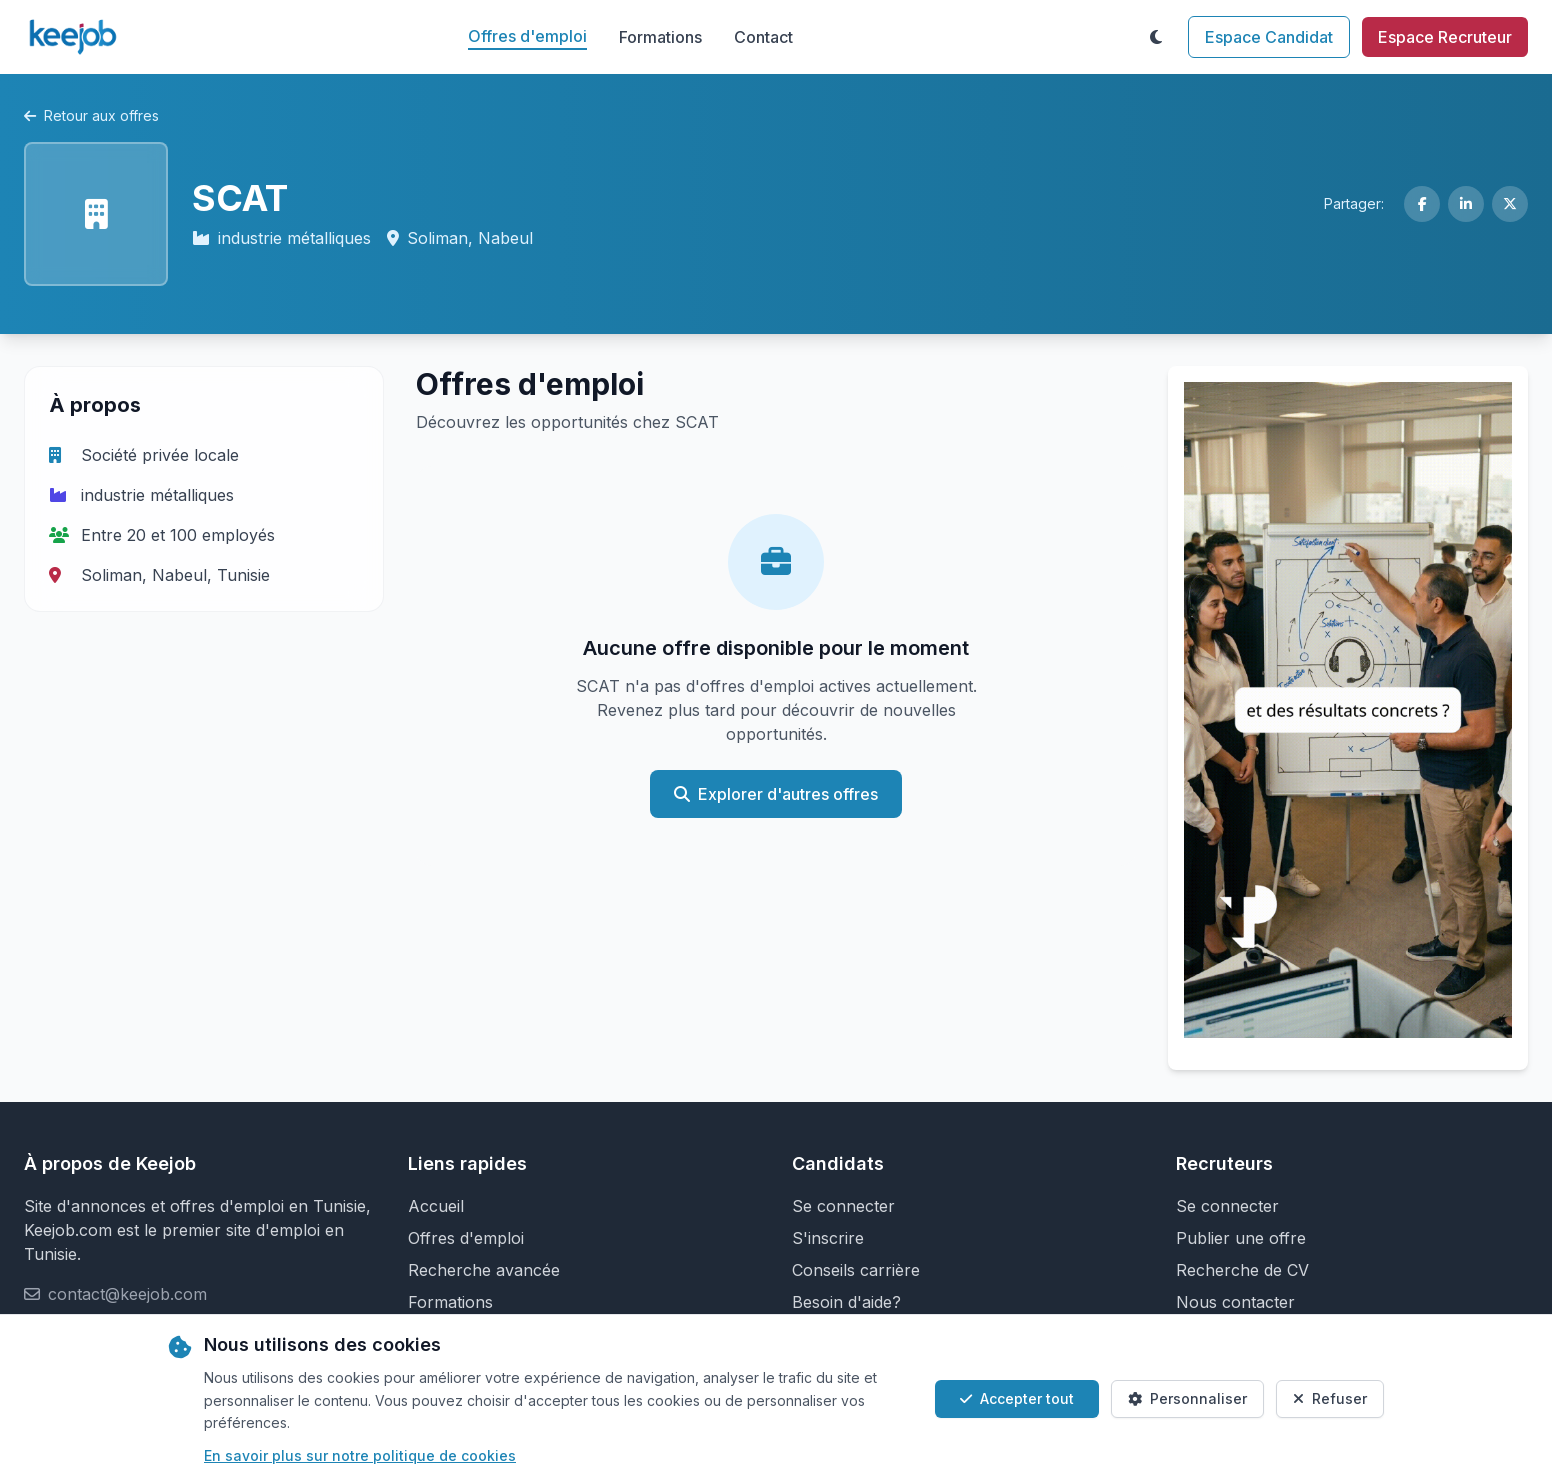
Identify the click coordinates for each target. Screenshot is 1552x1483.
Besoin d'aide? (846, 1302)
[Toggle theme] (1156, 37)
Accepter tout (1017, 1398)
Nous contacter (1235, 1302)
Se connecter (843, 1206)
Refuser (1330, 1398)
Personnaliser (1187, 1398)
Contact (763, 37)
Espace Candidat (1269, 37)
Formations (660, 37)
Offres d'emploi (527, 36)
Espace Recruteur (1445, 37)
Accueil (436, 1206)
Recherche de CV (1242, 1270)
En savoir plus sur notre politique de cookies (360, 1455)
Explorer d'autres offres (776, 794)
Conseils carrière (856, 1270)
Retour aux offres (91, 115)
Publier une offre (1241, 1238)
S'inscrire (828, 1238)
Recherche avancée (484, 1270)
